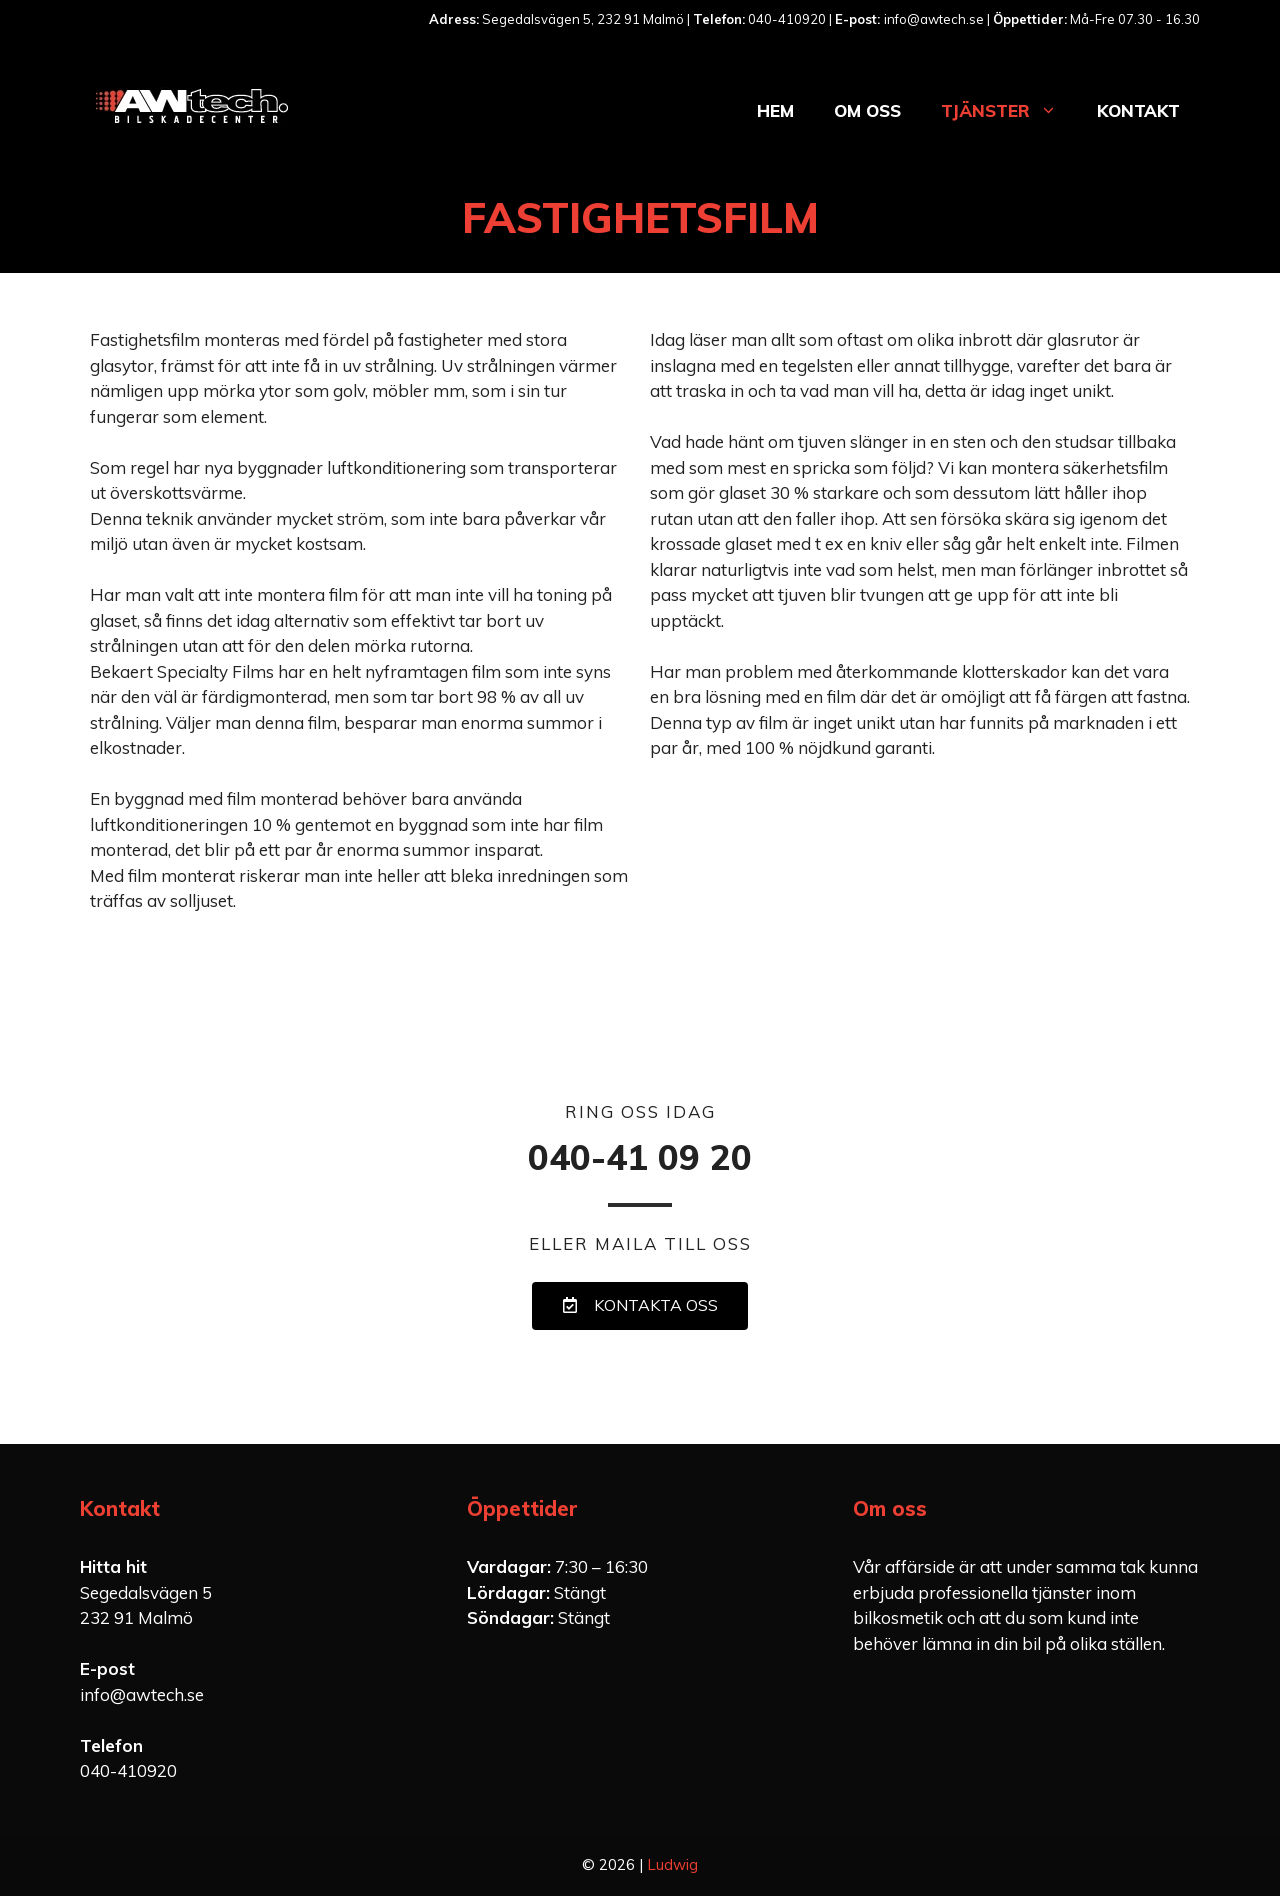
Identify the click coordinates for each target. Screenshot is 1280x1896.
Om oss (867, 110)
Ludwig (672, 1864)
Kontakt (1138, 110)
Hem (775, 110)
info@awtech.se (142, 1694)
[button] (640, 1306)
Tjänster (1009, 111)
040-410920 (128, 1770)
